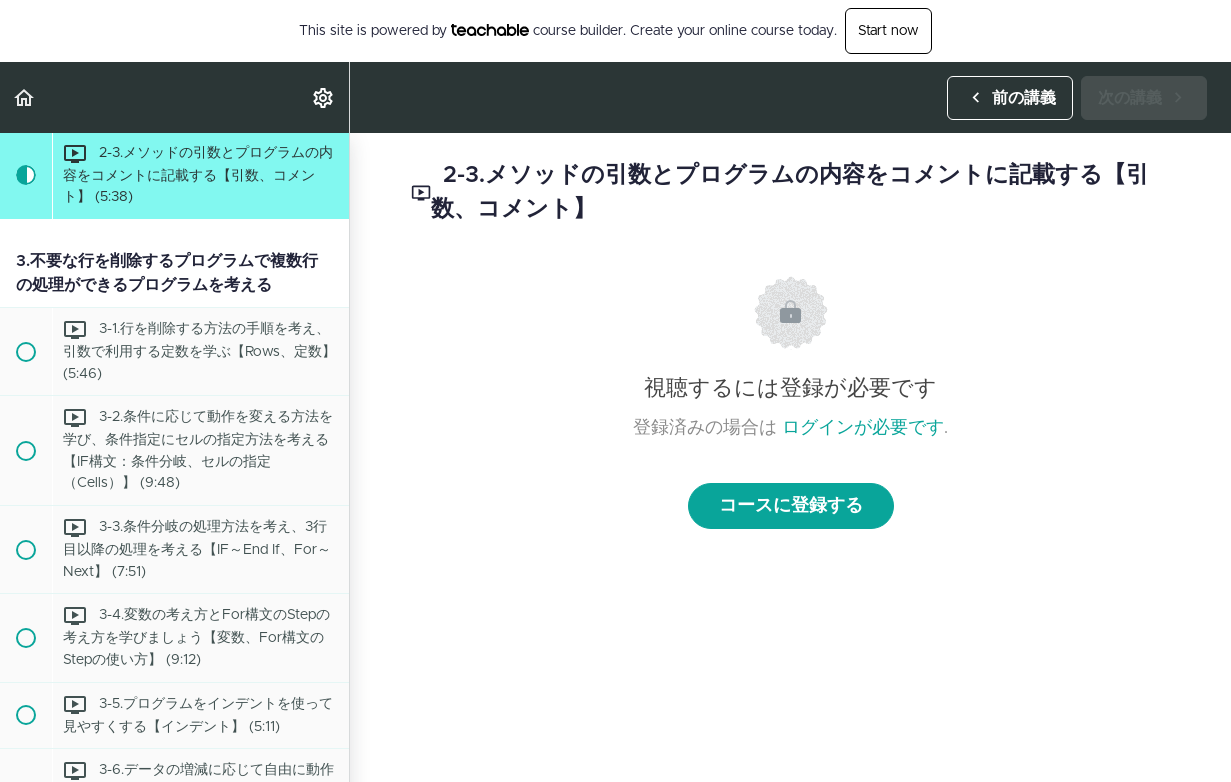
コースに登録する (791, 506)
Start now (888, 31)
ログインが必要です (863, 428)
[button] (25, 97)
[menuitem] (324, 97)
